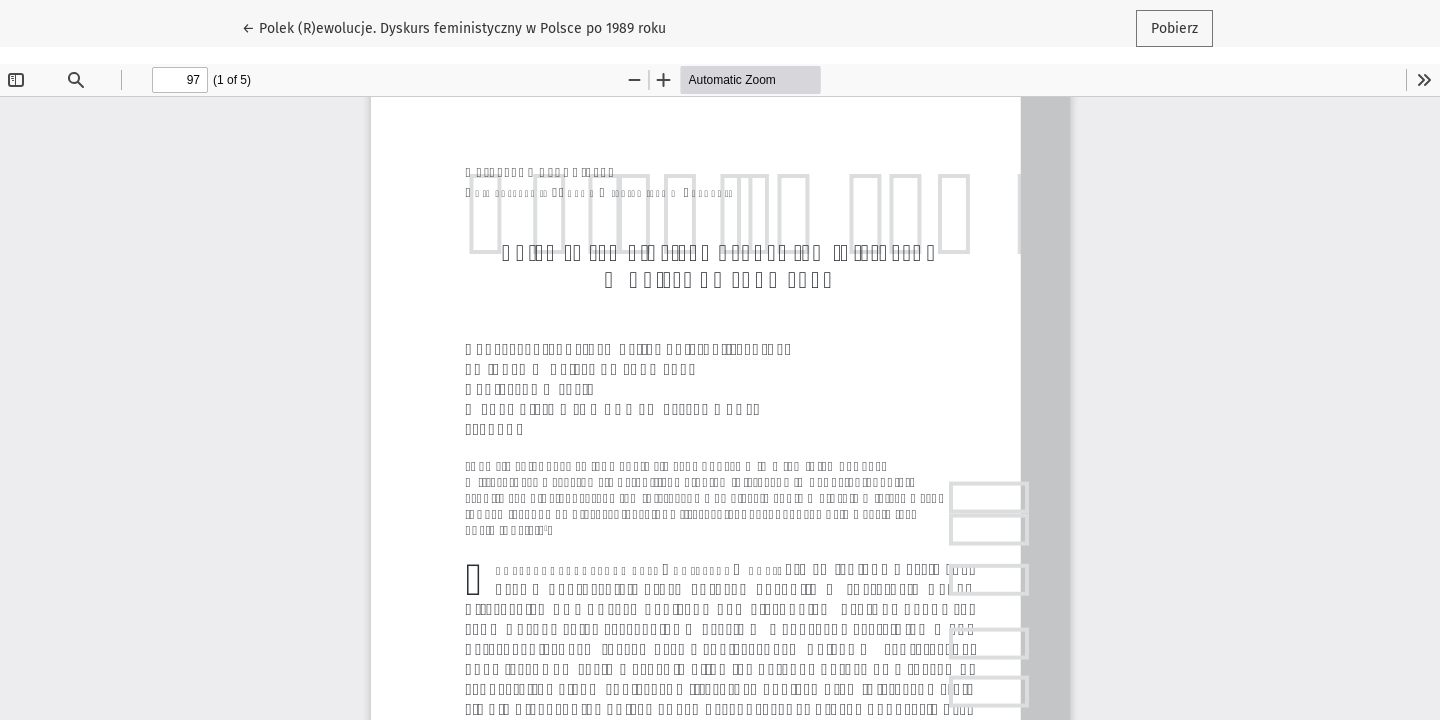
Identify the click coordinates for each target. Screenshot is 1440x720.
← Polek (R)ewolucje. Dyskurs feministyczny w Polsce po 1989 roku (454, 27)
